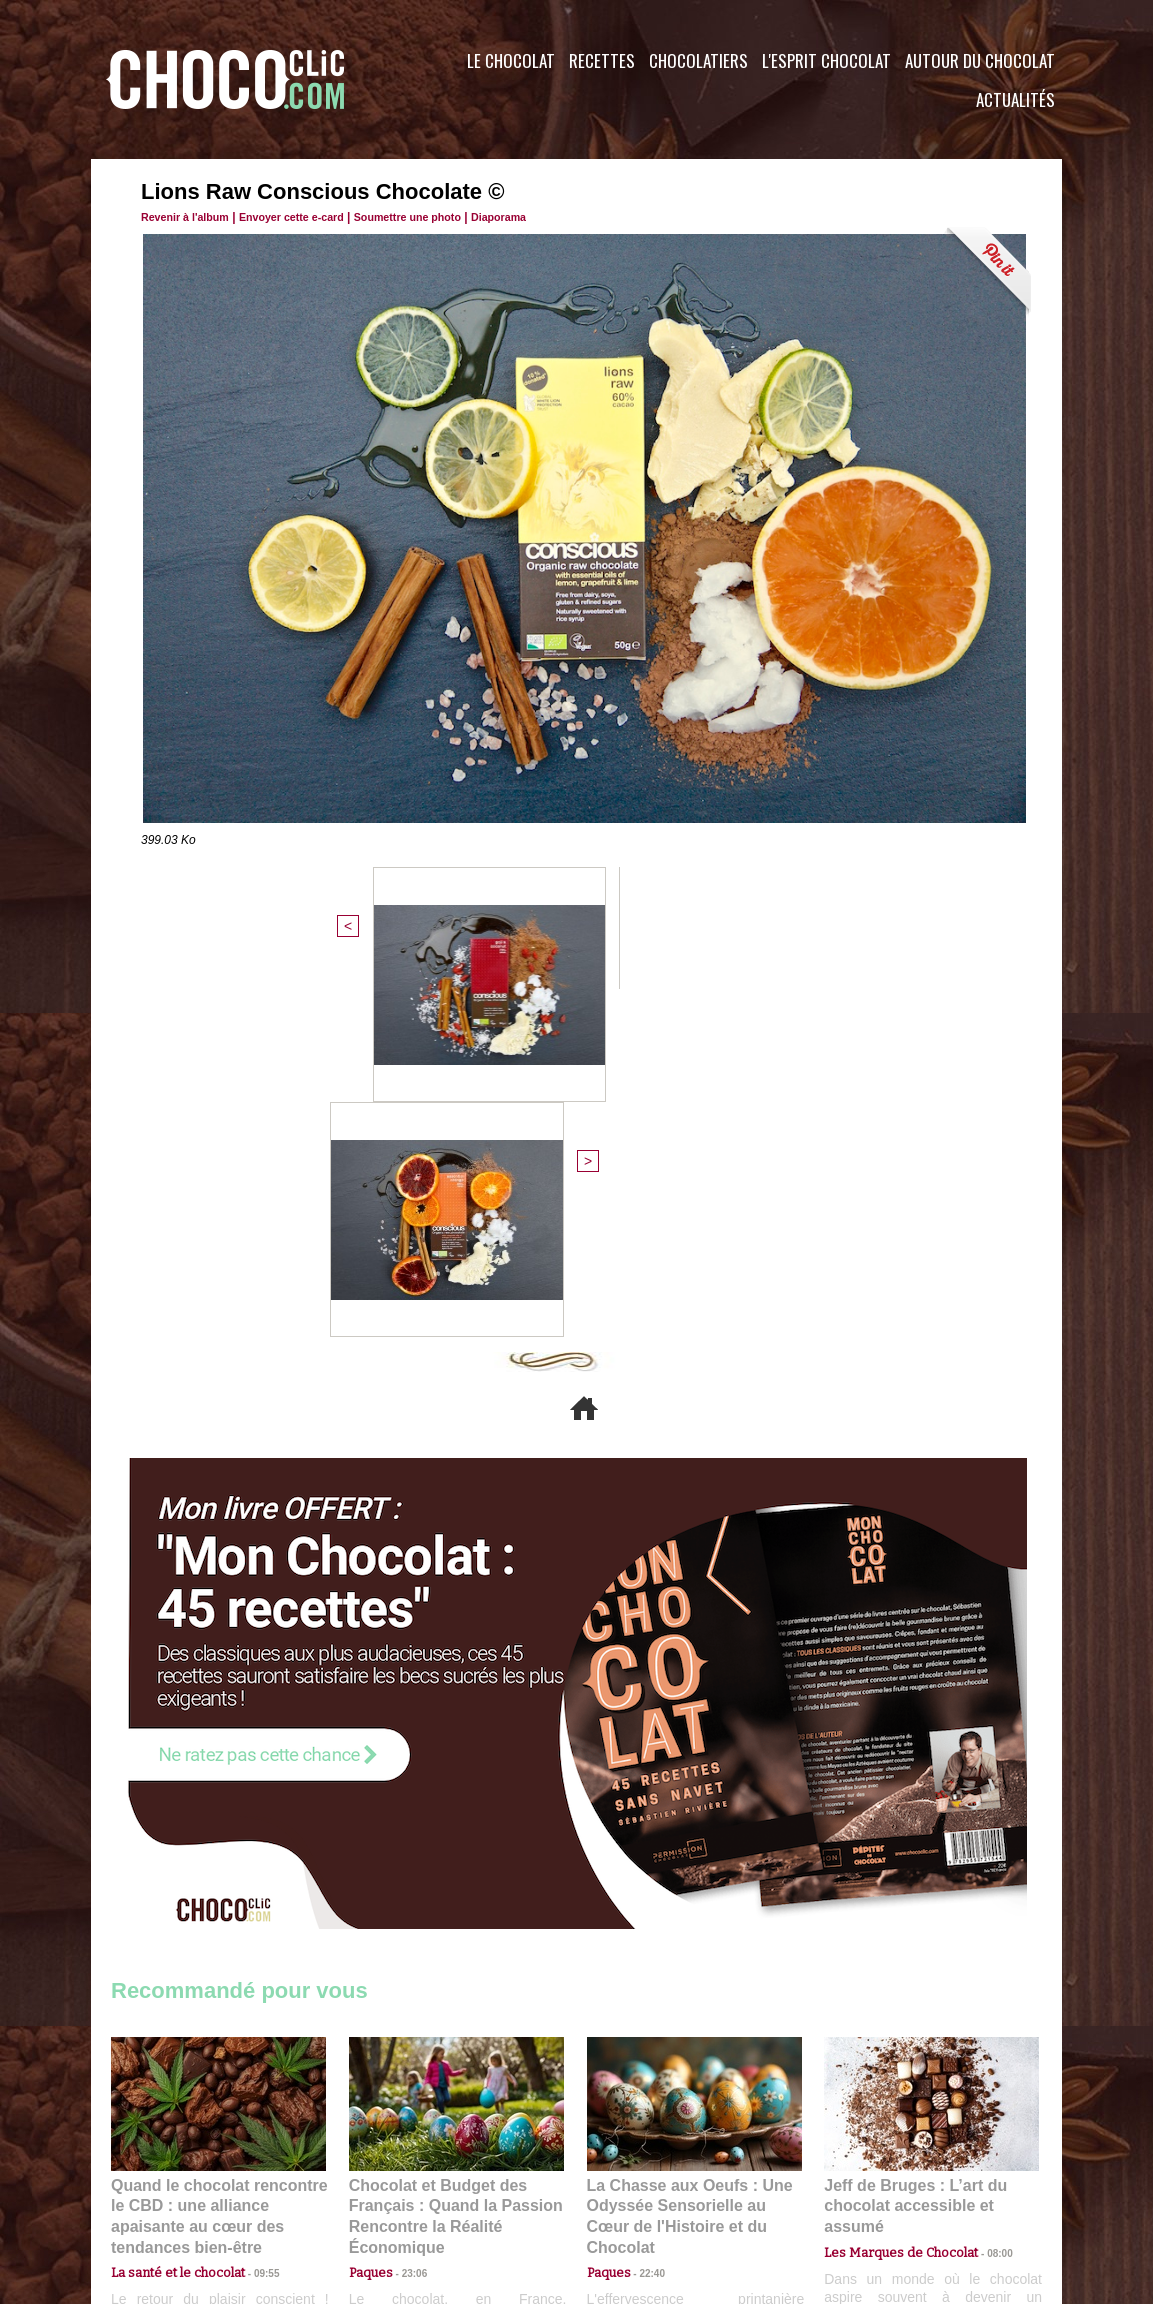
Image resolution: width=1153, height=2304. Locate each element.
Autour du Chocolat (980, 60)
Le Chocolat (511, 60)
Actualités (1015, 99)
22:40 (645, 1900)
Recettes (602, 60)
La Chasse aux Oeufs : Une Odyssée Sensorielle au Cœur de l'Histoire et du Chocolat (686, 1856)
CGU (377, 2183)
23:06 (407, 1920)
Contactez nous (171, 2183)
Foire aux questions (883, 2183)
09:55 (251, 1900)
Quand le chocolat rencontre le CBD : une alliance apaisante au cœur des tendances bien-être (217, 1856)
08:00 (981, 1881)
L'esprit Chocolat (826, 60)
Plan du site (632, 2183)
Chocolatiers (698, 60)
